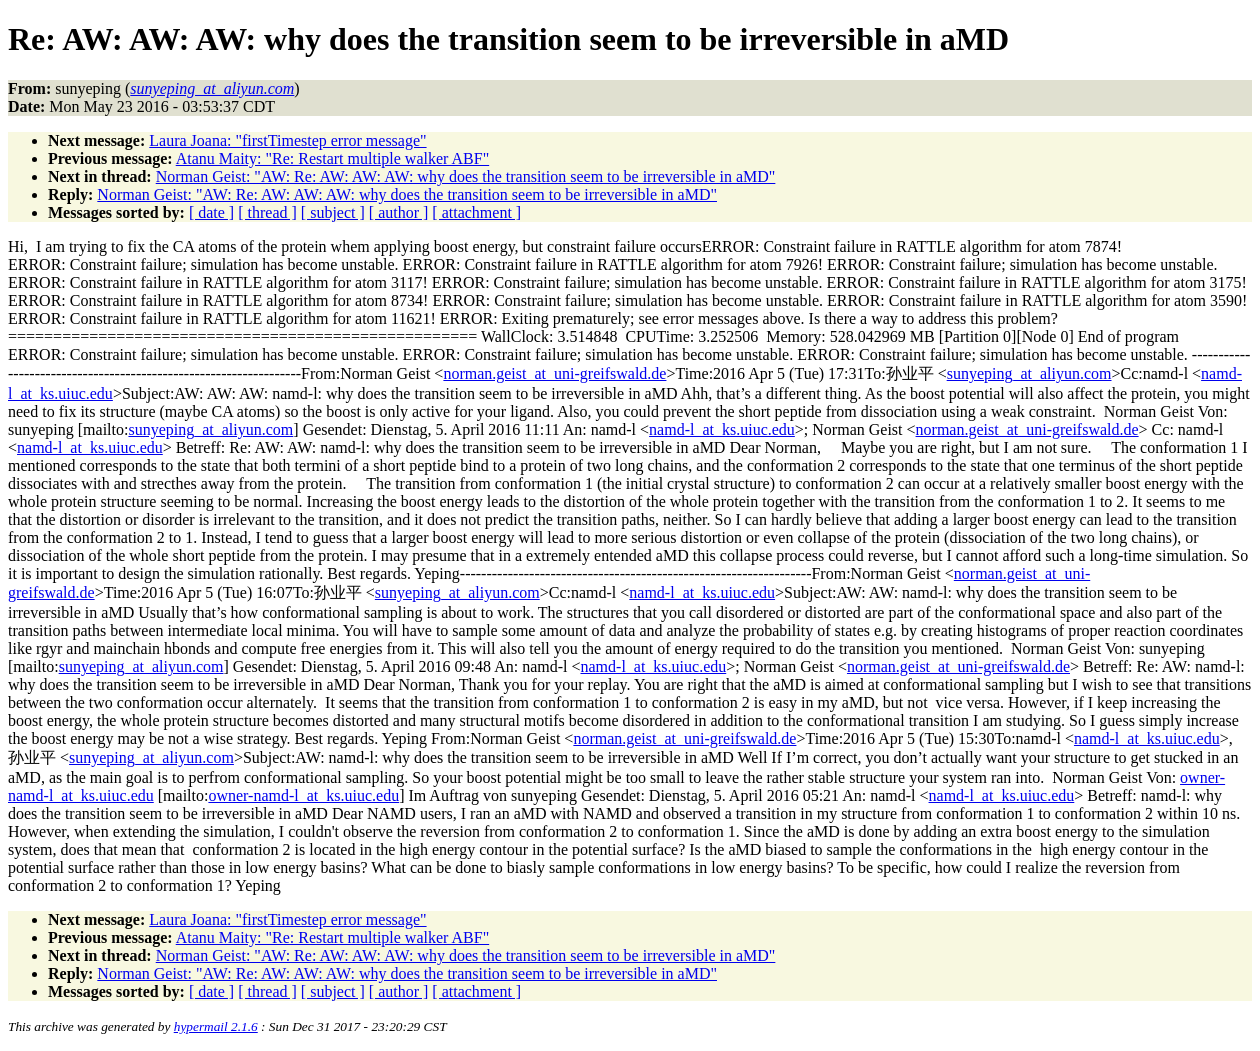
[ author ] (399, 212)
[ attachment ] (476, 212)
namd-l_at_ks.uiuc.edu (722, 429)
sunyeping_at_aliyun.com (1029, 373)
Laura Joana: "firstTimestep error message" (287, 140)
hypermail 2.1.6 (216, 1026)
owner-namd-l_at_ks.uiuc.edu (303, 795)
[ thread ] (267, 212)
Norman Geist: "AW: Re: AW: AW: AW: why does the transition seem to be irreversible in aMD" (466, 176)
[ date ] (211, 212)
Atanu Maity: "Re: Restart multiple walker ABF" (332, 158)
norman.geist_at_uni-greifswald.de (554, 373)
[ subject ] (333, 212)
